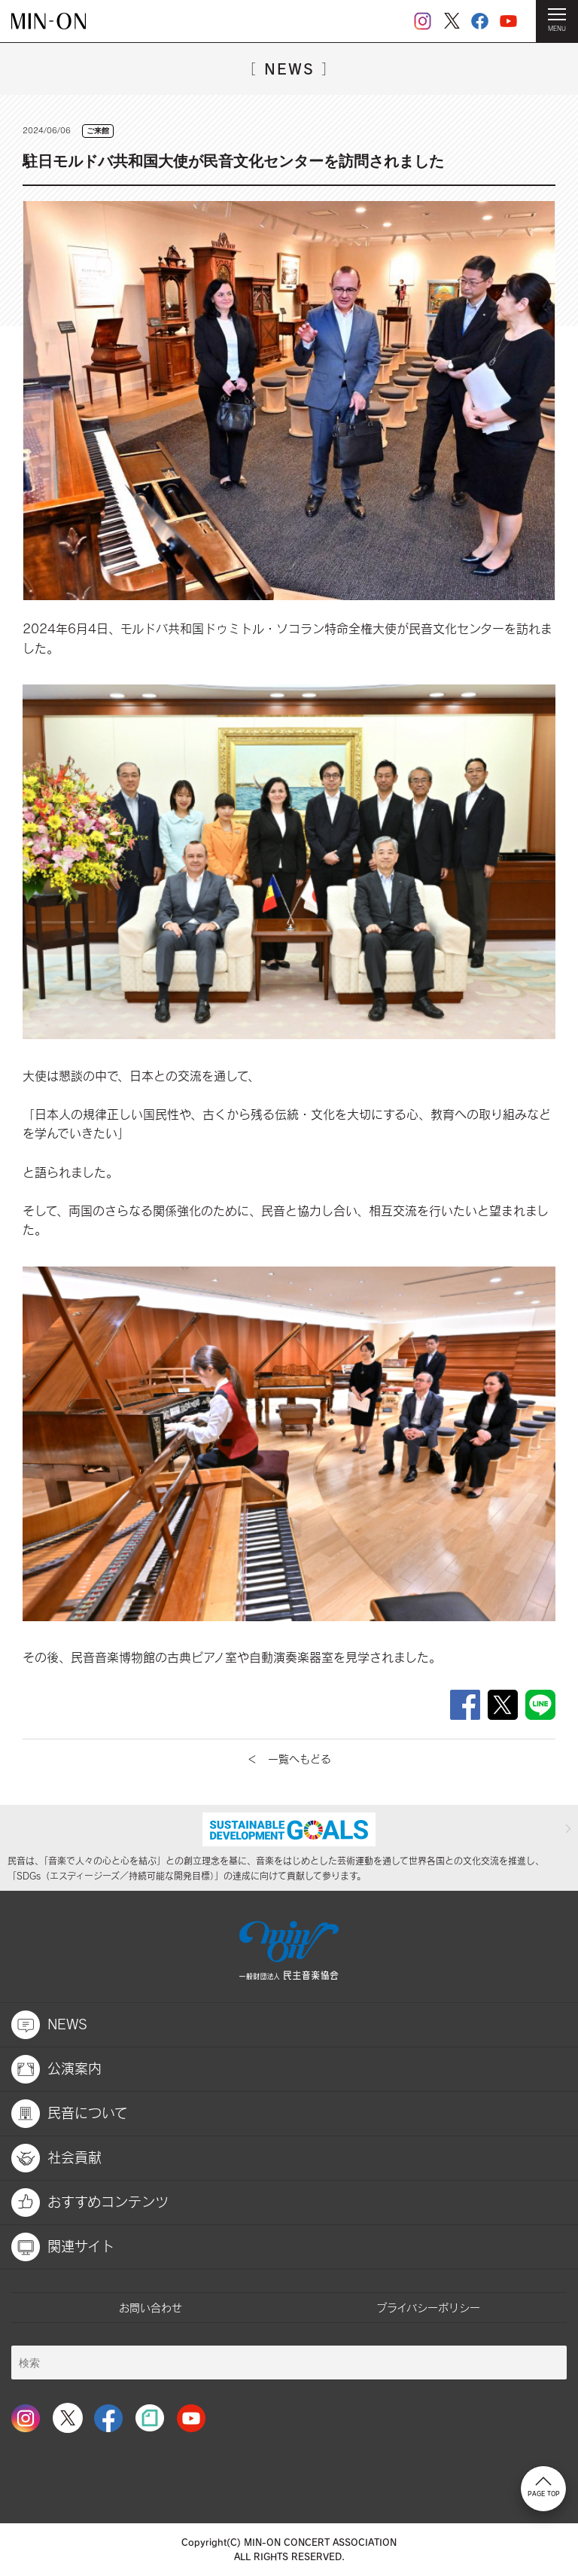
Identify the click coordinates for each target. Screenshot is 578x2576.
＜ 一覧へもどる (289, 1758)
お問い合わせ (150, 2307)
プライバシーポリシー (428, 2307)
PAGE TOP (544, 2487)
